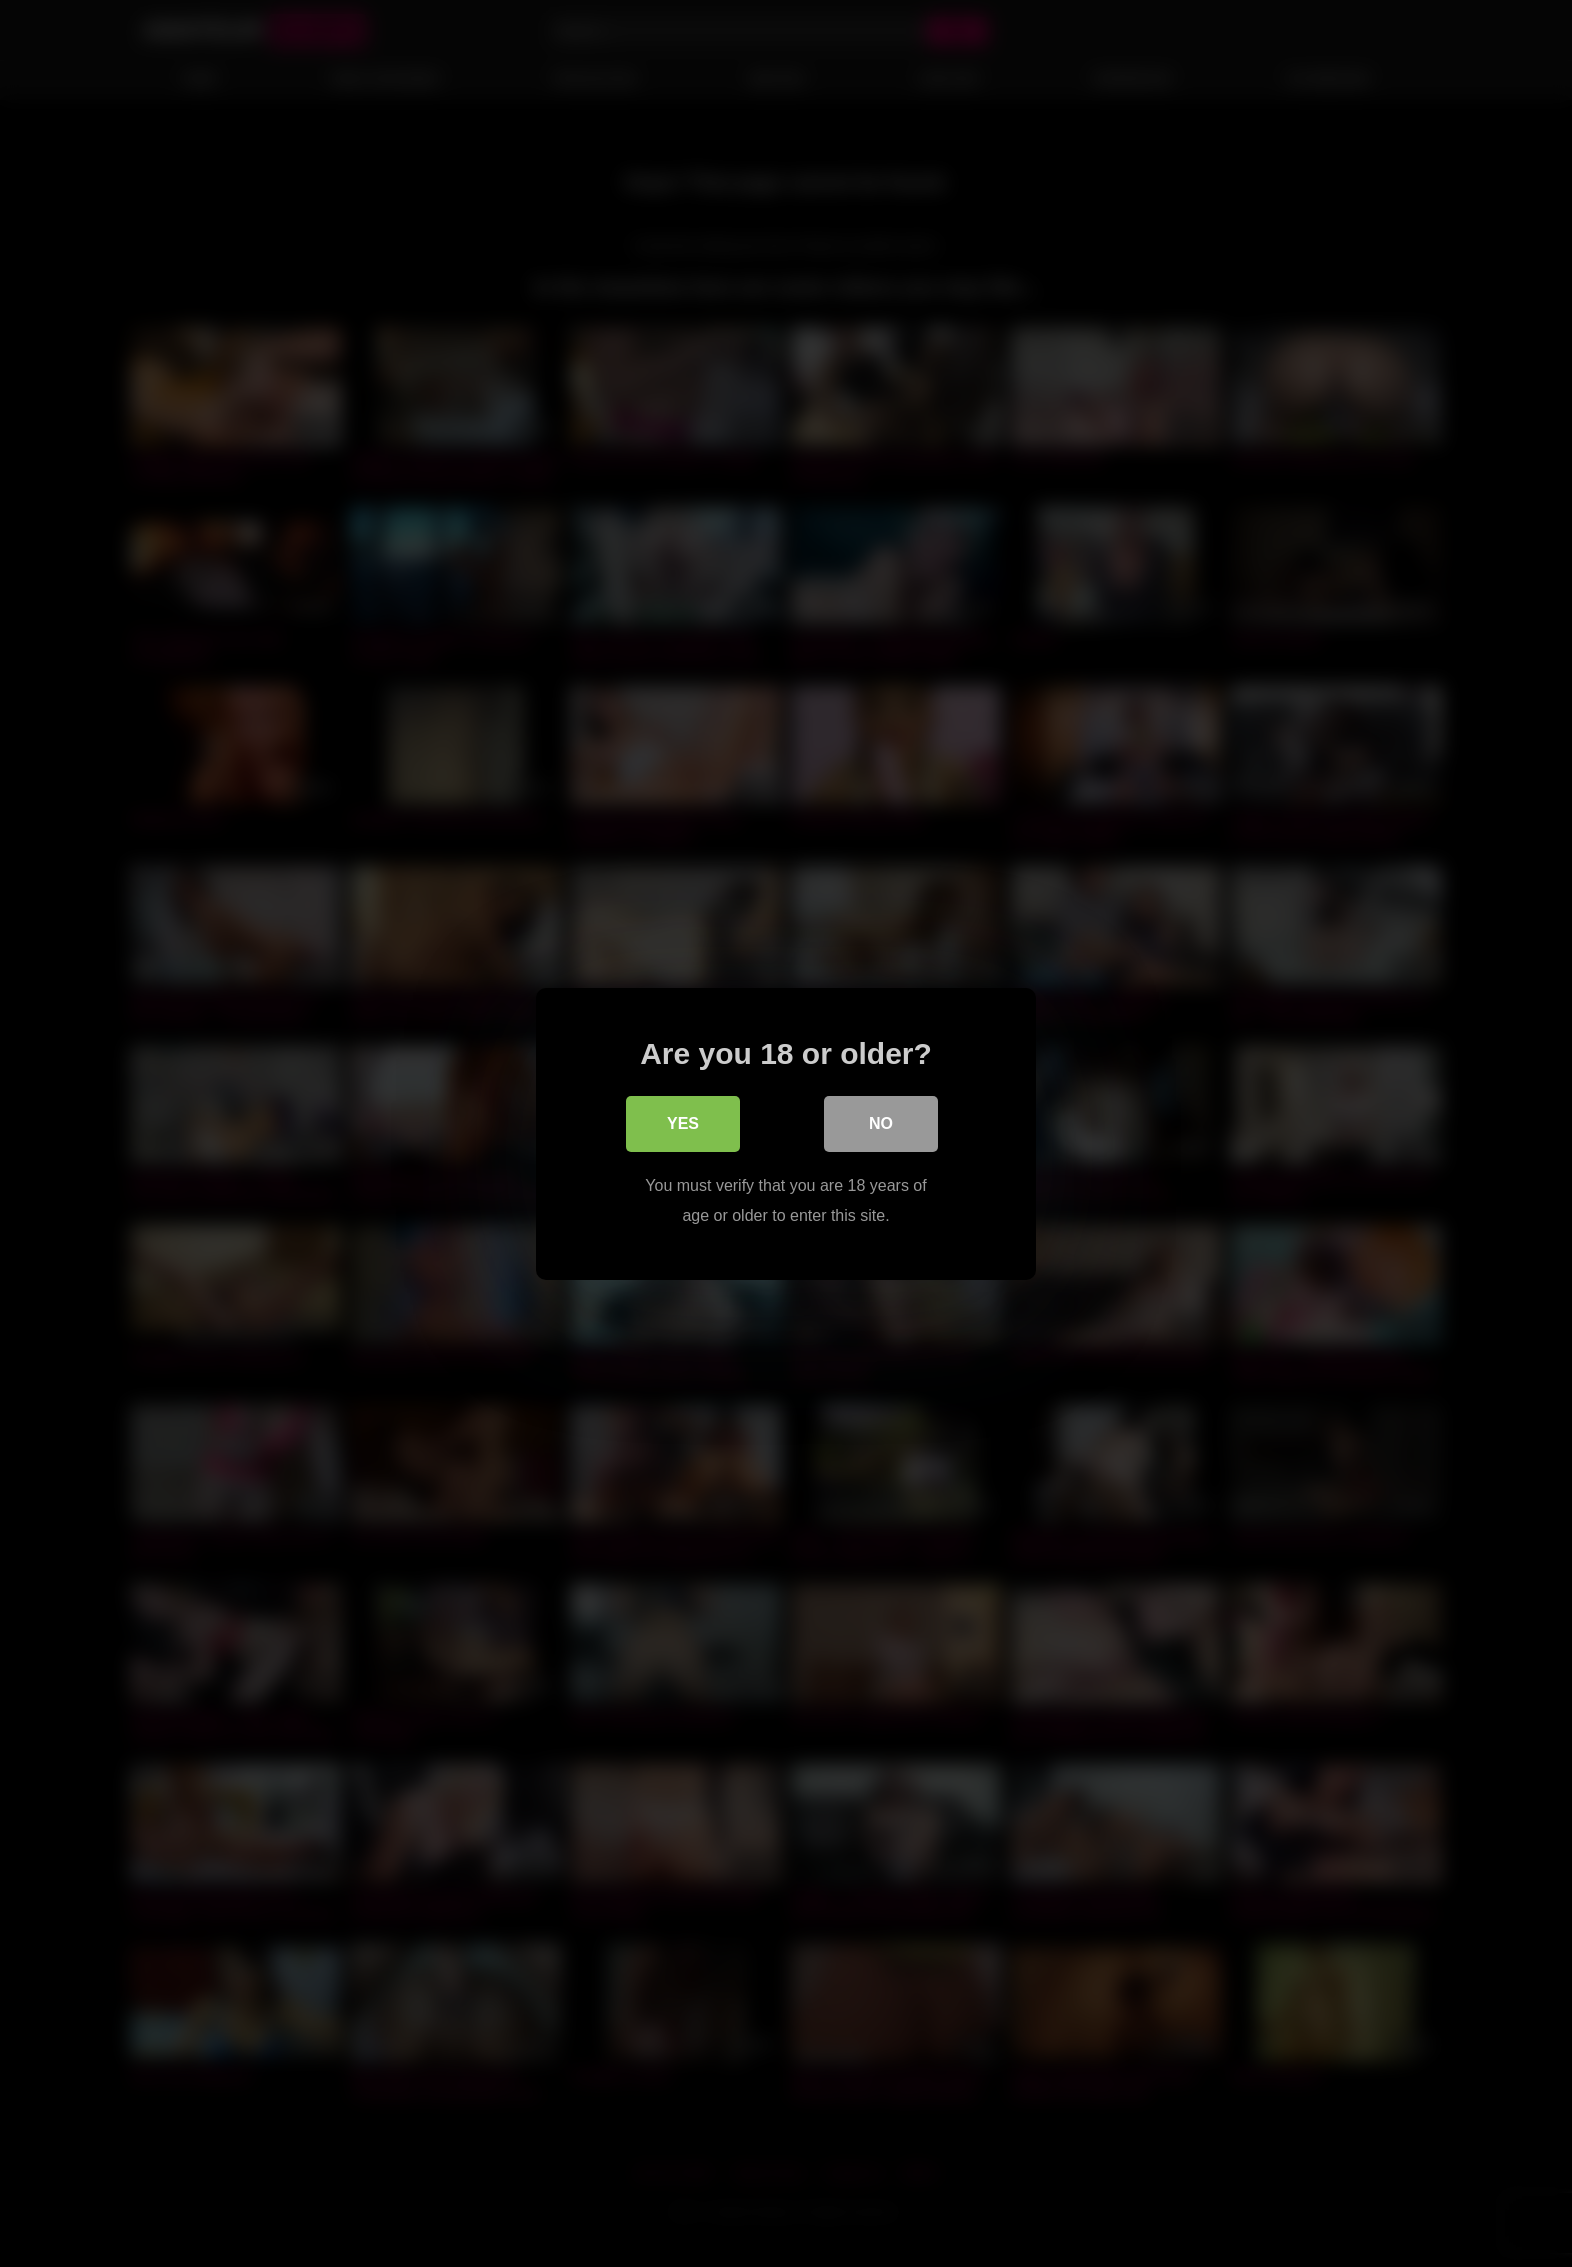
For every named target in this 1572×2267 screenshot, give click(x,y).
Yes (683, 1123)
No (881, 1123)
